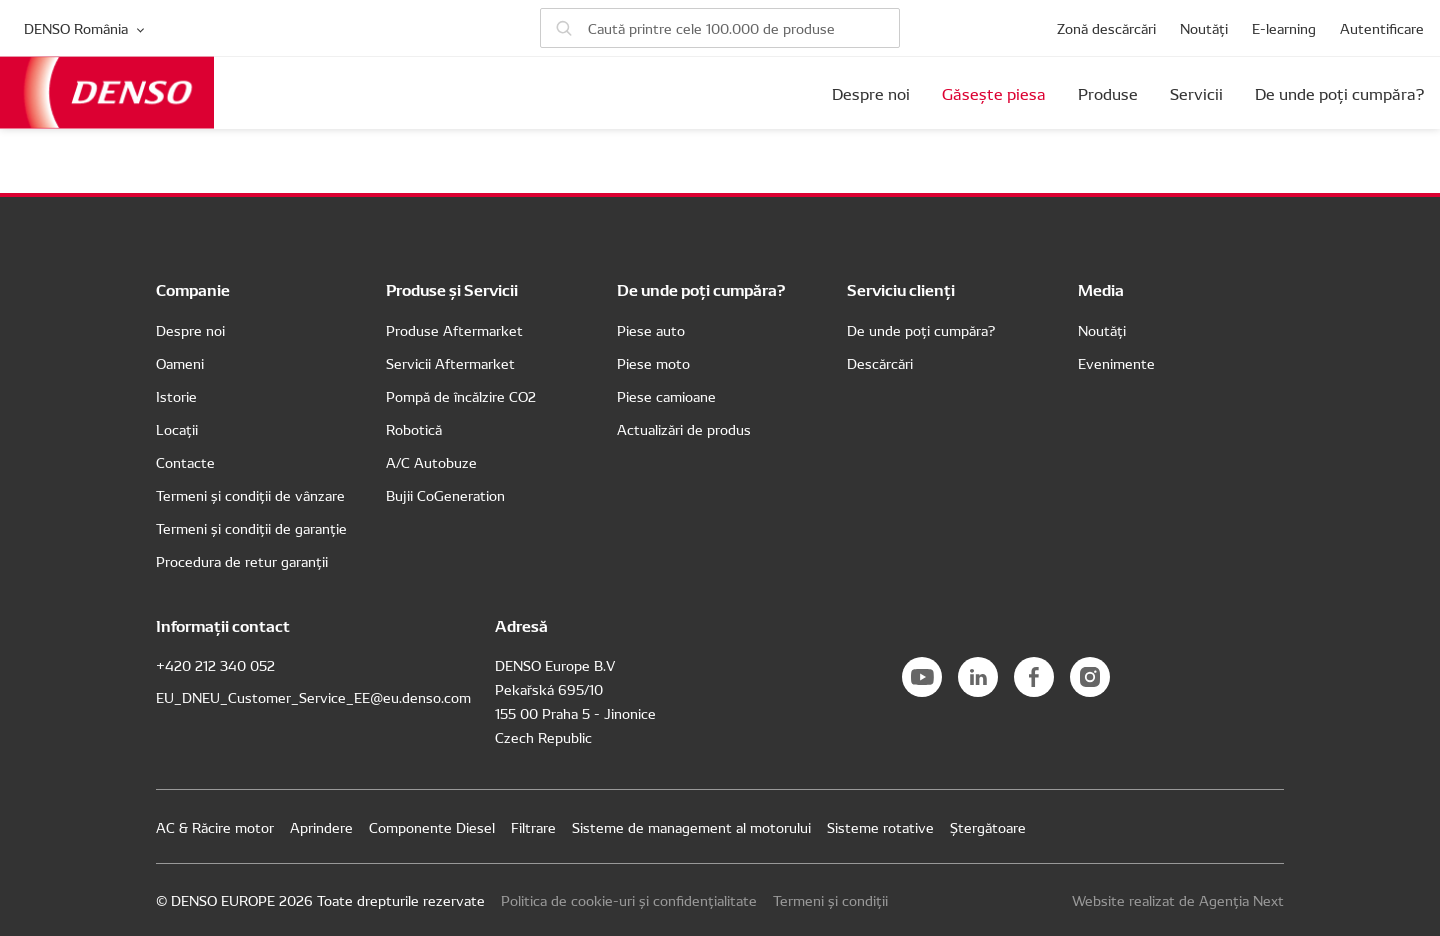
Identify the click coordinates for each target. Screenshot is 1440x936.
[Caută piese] (720, 28)
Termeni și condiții (830, 900)
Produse (1108, 93)
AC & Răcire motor (215, 827)
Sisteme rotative (880, 827)
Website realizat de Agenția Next (1178, 900)
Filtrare (533, 827)
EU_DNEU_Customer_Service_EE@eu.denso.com (313, 697)
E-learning (1284, 28)
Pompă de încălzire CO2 (461, 396)
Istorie (176, 396)
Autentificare (1382, 28)
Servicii (1196, 93)
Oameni (180, 363)
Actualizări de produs (684, 429)
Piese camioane (666, 396)
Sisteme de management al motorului (691, 827)
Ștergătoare (988, 827)
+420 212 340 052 (215, 665)
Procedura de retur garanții (242, 561)
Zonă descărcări (1106, 28)
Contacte (185, 462)
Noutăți (1204, 28)
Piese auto (651, 330)
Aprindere (321, 827)
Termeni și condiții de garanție (251, 528)
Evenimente (1116, 363)
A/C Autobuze (431, 462)
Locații (177, 429)
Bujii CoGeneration (445, 495)
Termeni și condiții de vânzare (250, 495)
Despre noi (871, 93)
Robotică (414, 429)
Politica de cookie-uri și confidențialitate (629, 900)
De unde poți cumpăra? (1339, 93)
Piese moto (653, 363)
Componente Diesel (432, 827)
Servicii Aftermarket (450, 363)
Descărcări (880, 363)
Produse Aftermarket (454, 330)
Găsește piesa (994, 93)
